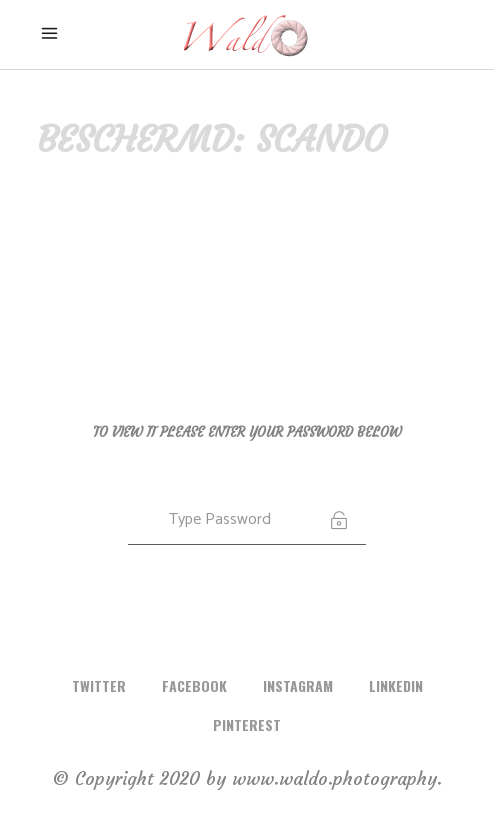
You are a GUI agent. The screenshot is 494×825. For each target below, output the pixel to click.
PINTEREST (247, 724)
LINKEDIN (396, 685)
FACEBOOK (194, 685)
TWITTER (99, 685)
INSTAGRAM (298, 685)
